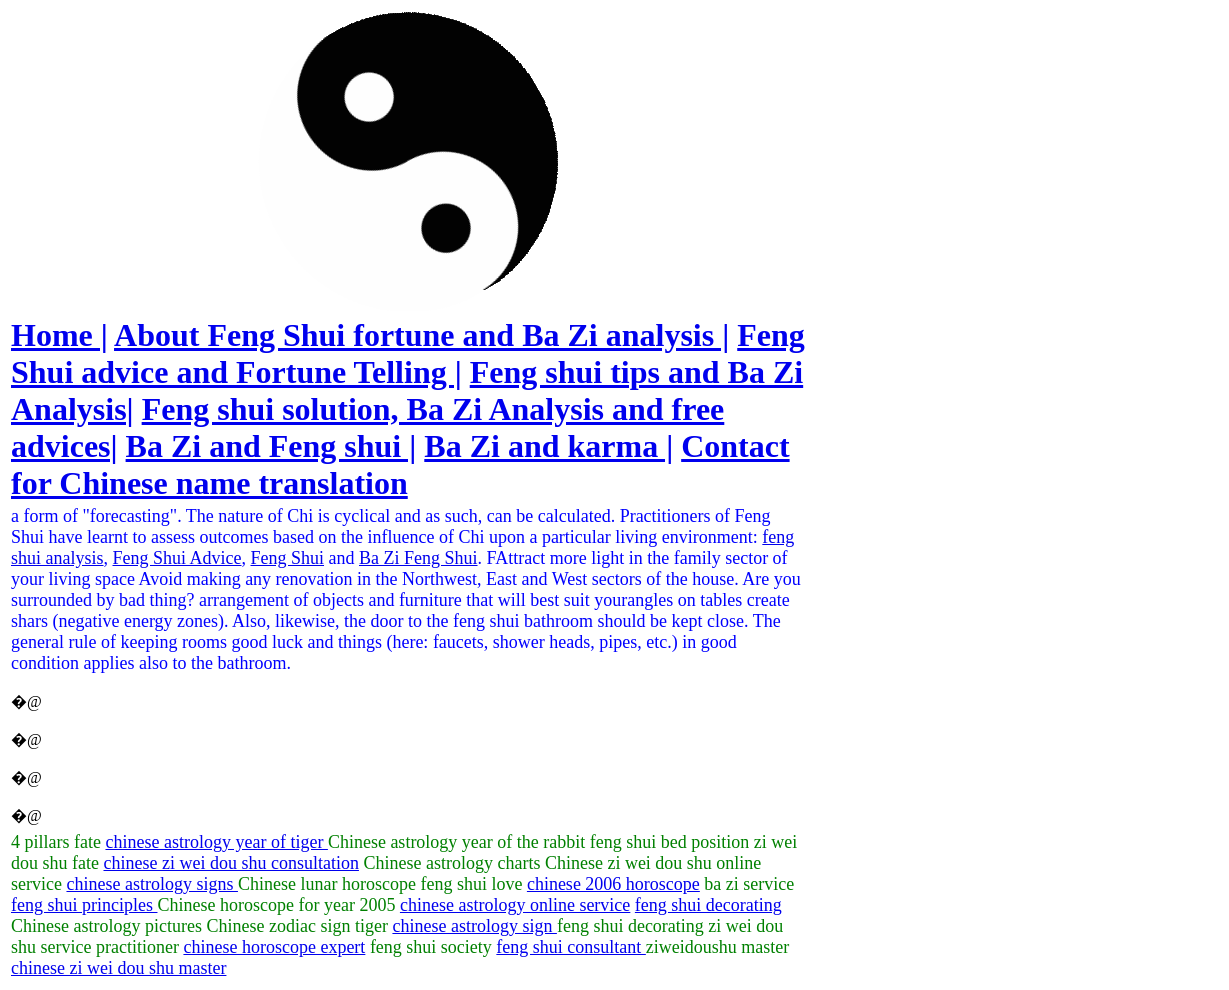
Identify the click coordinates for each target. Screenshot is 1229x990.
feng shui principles (84, 905)
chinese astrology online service (515, 905)
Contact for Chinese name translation (400, 464)
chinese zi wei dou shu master (118, 968)
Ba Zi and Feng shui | (271, 446)
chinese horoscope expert (274, 947)
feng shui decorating (708, 905)
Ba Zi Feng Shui (418, 558)
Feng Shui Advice (177, 558)
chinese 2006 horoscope (613, 884)
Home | (59, 335)
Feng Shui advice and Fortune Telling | (408, 353)
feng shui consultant (570, 947)
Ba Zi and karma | (548, 446)
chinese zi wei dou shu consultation (230, 863)
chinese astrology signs (151, 884)
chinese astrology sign (474, 926)
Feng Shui (288, 558)
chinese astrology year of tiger (216, 842)
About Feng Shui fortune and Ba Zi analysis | (421, 335)
